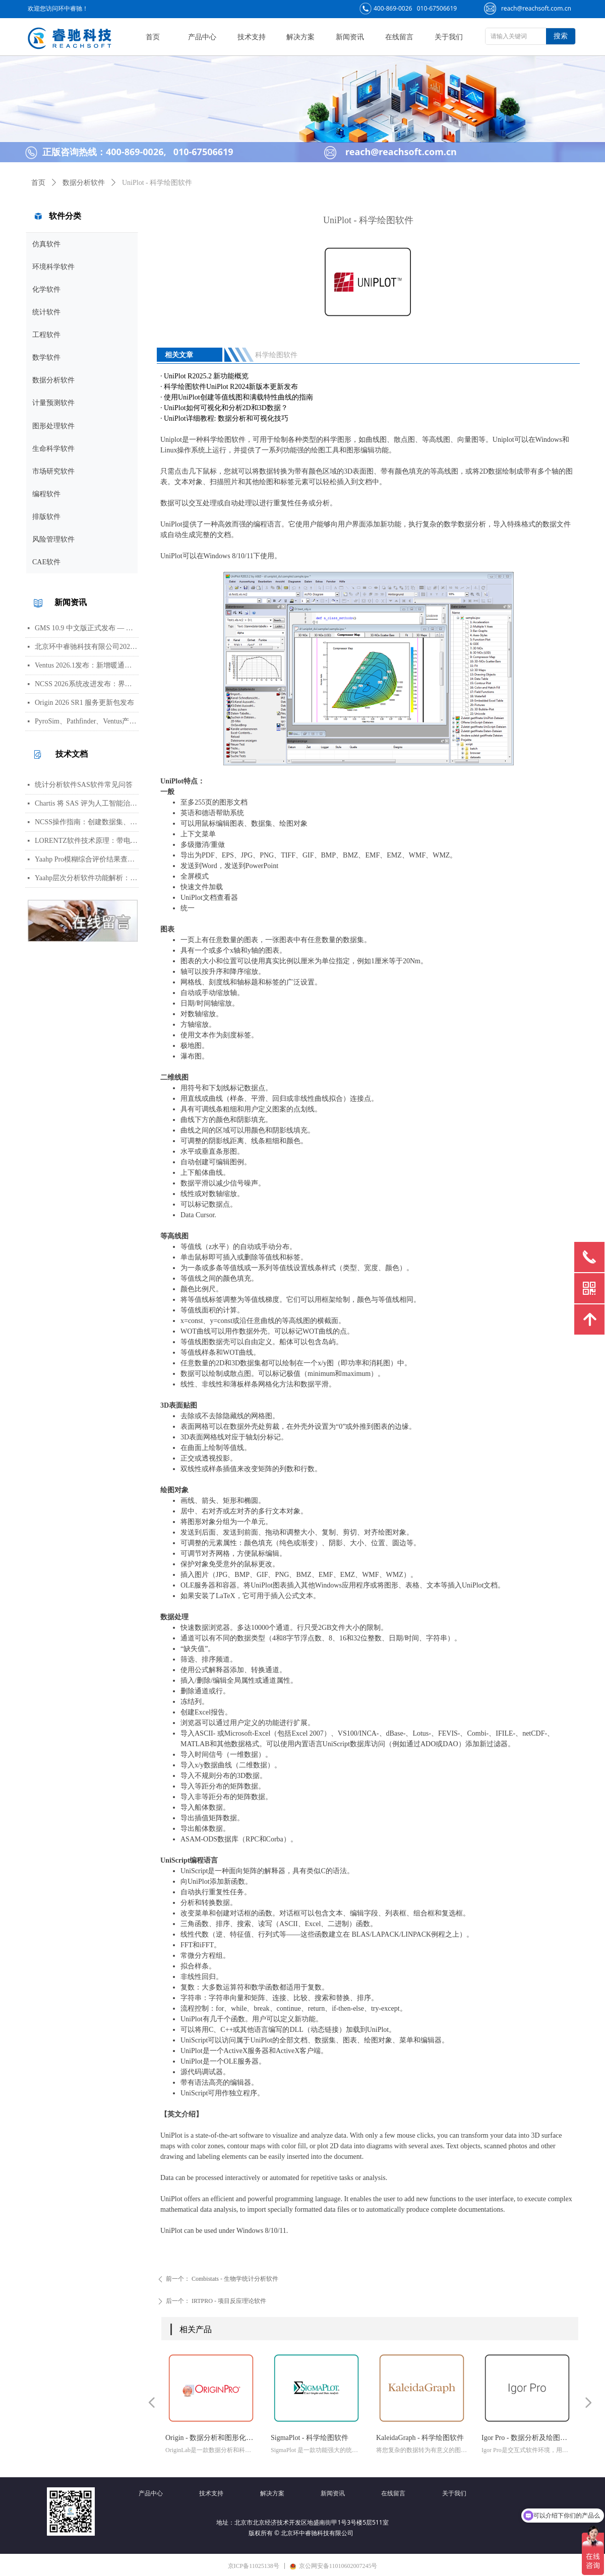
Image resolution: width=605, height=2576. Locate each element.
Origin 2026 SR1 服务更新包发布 (84, 702)
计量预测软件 (53, 403)
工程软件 (46, 335)
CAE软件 (46, 562)
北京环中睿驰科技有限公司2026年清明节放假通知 (87, 646)
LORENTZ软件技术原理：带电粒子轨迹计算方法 (87, 840)
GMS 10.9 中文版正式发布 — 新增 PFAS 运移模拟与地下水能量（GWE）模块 (87, 628)
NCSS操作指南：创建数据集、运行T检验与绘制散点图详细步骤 (87, 822)
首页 (38, 182)
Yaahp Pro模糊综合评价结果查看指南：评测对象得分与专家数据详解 (87, 859)
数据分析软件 (53, 380)
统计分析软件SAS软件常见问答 (84, 784)
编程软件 (46, 494)
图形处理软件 (53, 426)
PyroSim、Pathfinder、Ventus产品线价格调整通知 (87, 721)
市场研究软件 (53, 471)
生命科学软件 (53, 448)
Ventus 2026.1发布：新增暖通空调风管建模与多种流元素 (87, 665)
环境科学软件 (53, 267)
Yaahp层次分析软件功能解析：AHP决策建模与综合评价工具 (87, 878)
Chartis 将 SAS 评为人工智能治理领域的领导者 (87, 803)
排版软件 (46, 516)
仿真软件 (46, 244)
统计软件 (46, 312)
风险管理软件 (53, 539)
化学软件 (46, 289)
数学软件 (46, 357)
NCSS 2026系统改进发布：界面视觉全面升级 (87, 684)
